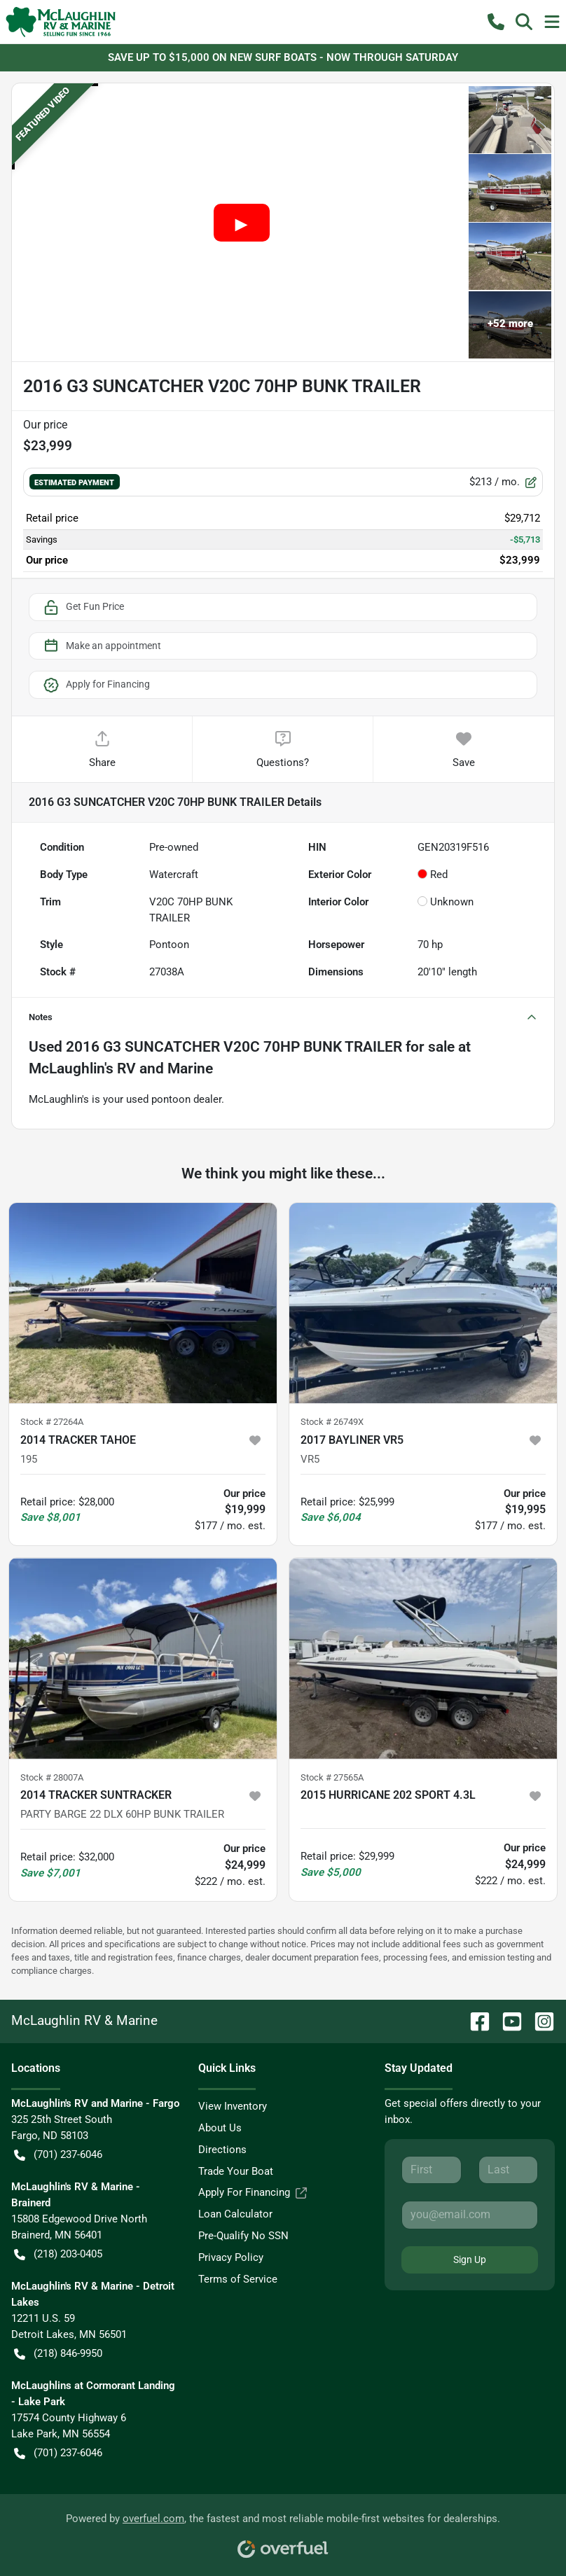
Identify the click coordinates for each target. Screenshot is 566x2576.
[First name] (431, 2170)
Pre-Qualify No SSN (243, 2235)
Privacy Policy (230, 2257)
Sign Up (469, 2259)
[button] (496, 22)
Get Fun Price (83, 607)
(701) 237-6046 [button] (58, 2155)
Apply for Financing (96, 684)
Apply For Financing (252, 2193)
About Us (220, 2128)
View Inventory (232, 2106)
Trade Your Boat (235, 2171)
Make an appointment (101, 646)
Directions (222, 2149)
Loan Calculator (235, 2214)
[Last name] (508, 2170)
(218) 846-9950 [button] (58, 2354)
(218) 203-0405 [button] (58, 2254)
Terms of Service (237, 2279)
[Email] (469, 2215)
